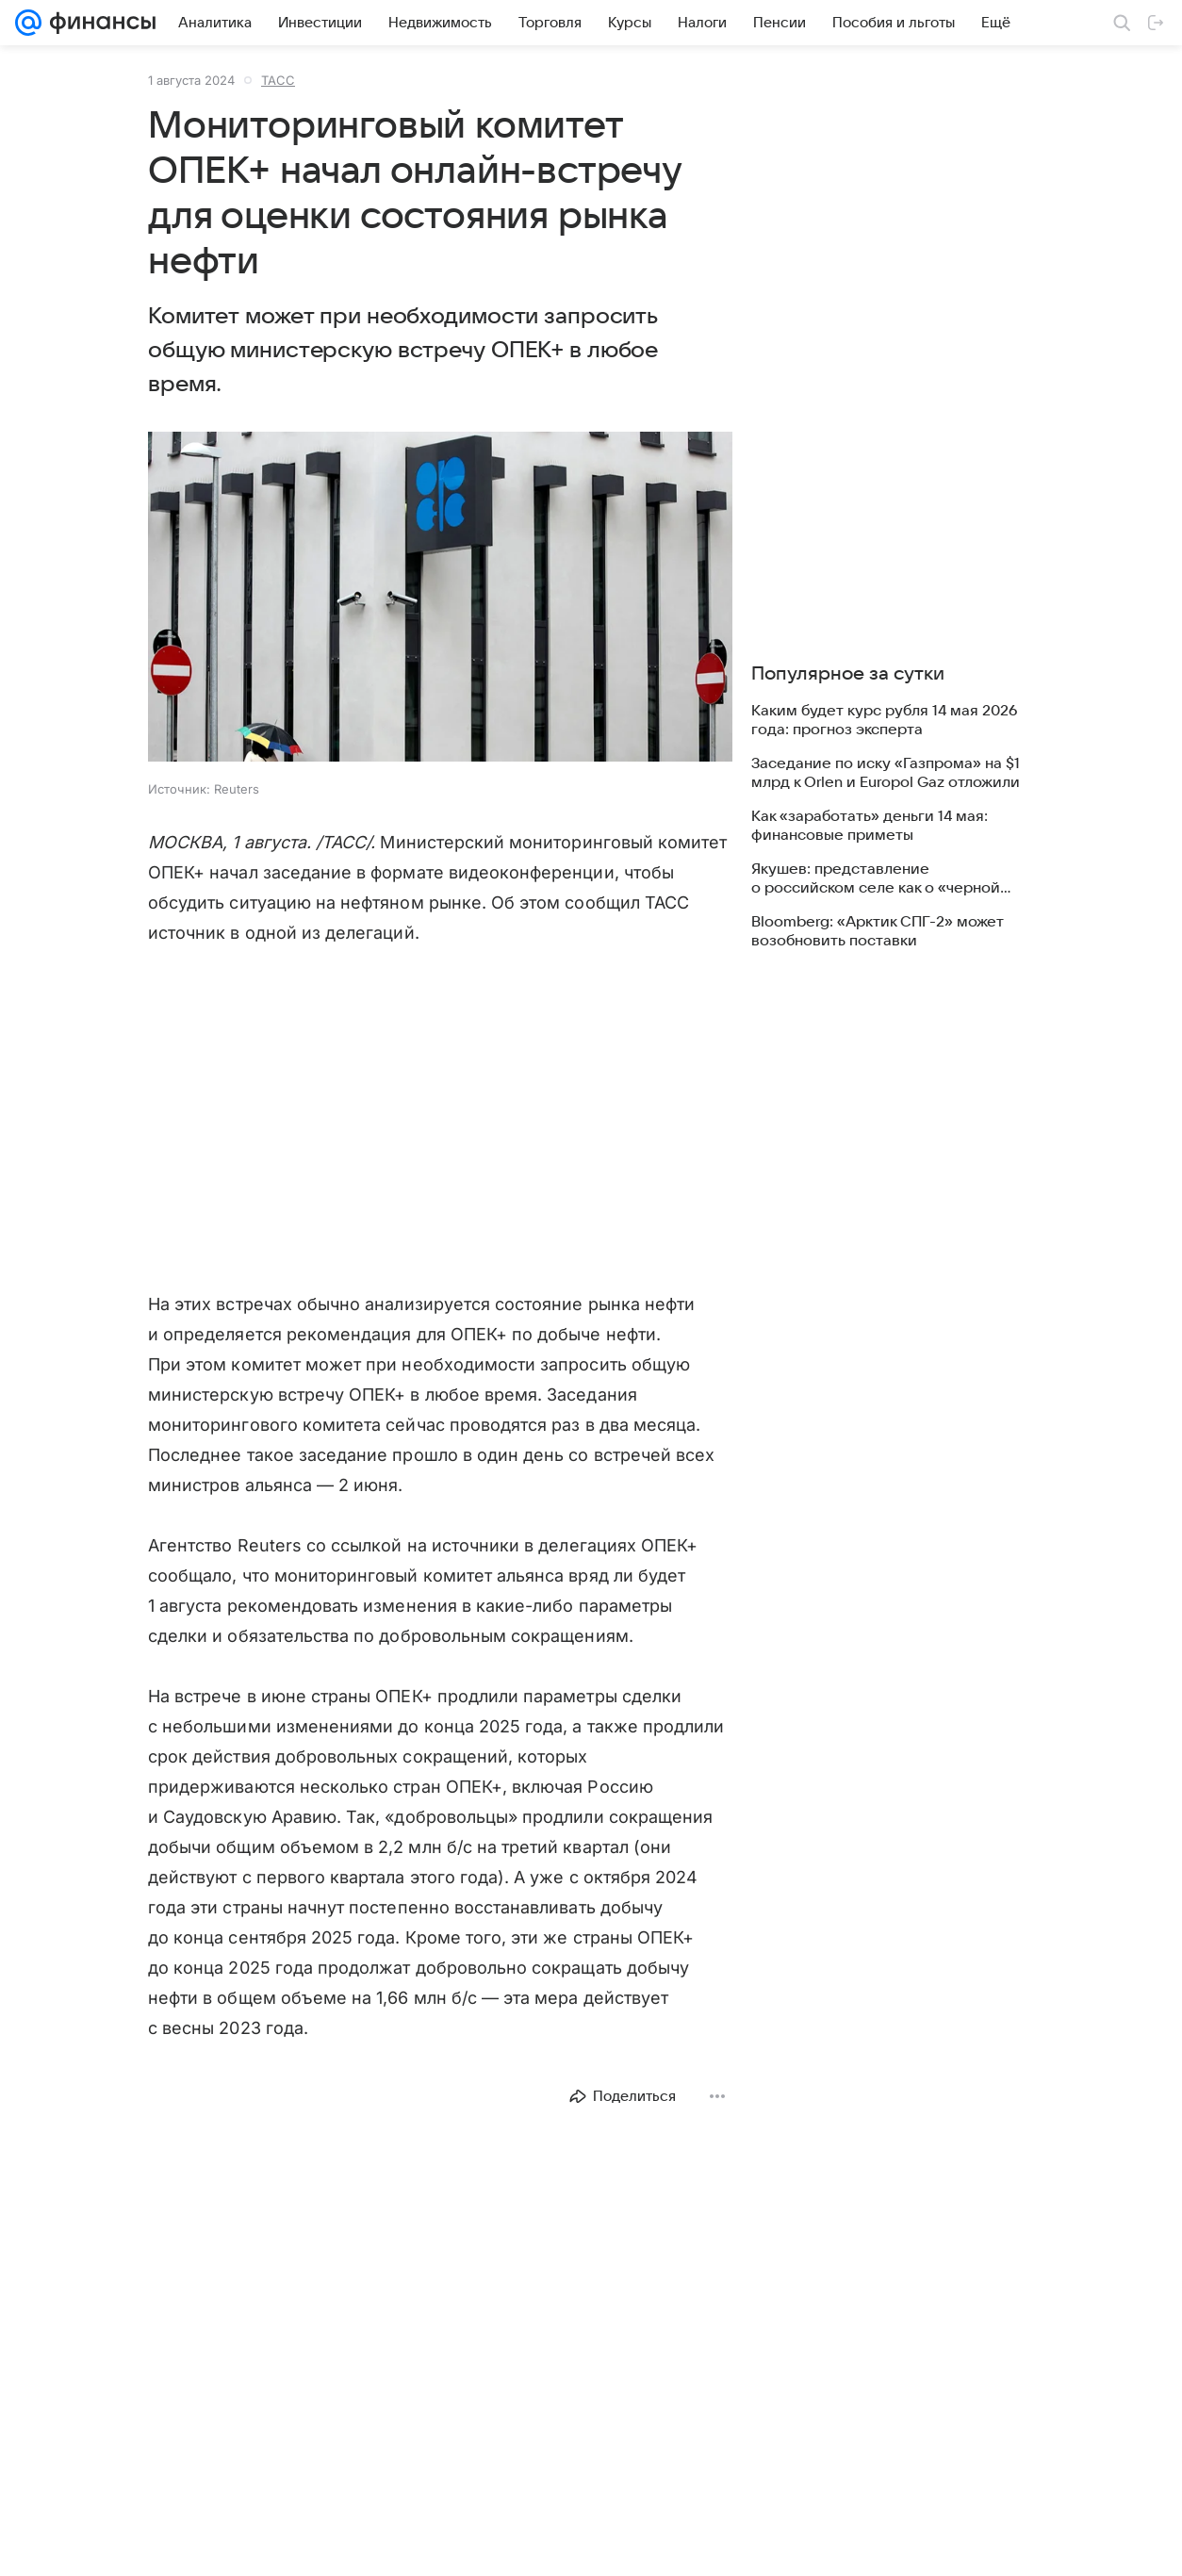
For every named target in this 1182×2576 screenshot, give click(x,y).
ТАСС (278, 80)
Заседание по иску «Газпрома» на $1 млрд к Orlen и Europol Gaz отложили (885, 773)
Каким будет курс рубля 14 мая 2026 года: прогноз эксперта (884, 720)
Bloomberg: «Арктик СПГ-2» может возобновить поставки (877, 931)
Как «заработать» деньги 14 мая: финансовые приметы (869, 826)
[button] (440, 598)
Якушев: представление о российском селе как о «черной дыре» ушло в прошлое (875, 879)
